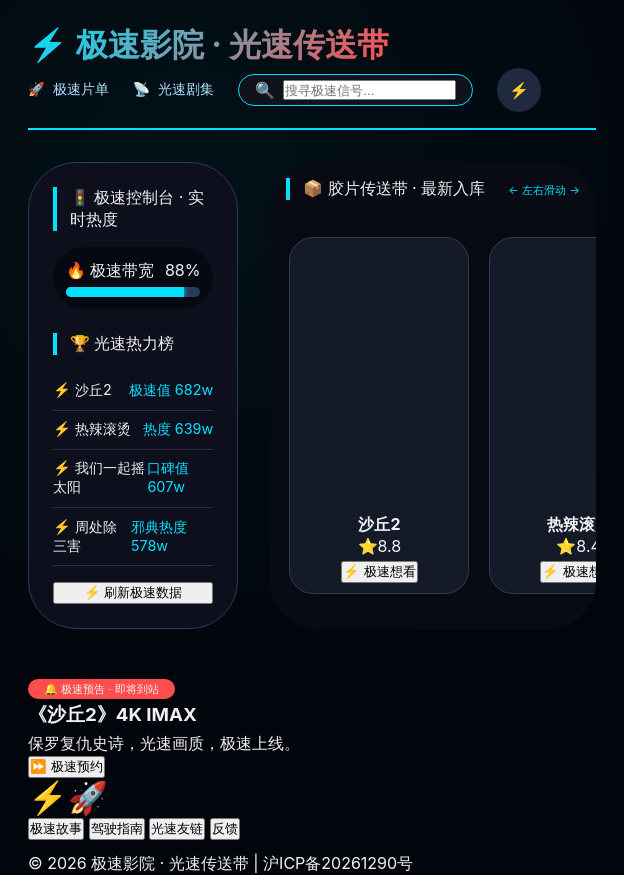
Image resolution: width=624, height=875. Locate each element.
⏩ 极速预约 (66, 766)
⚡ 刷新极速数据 (133, 592)
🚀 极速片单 (68, 89)
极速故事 (56, 828)
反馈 (225, 828)
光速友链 (177, 828)
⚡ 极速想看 (379, 571)
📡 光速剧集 (173, 89)
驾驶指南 (117, 828)
